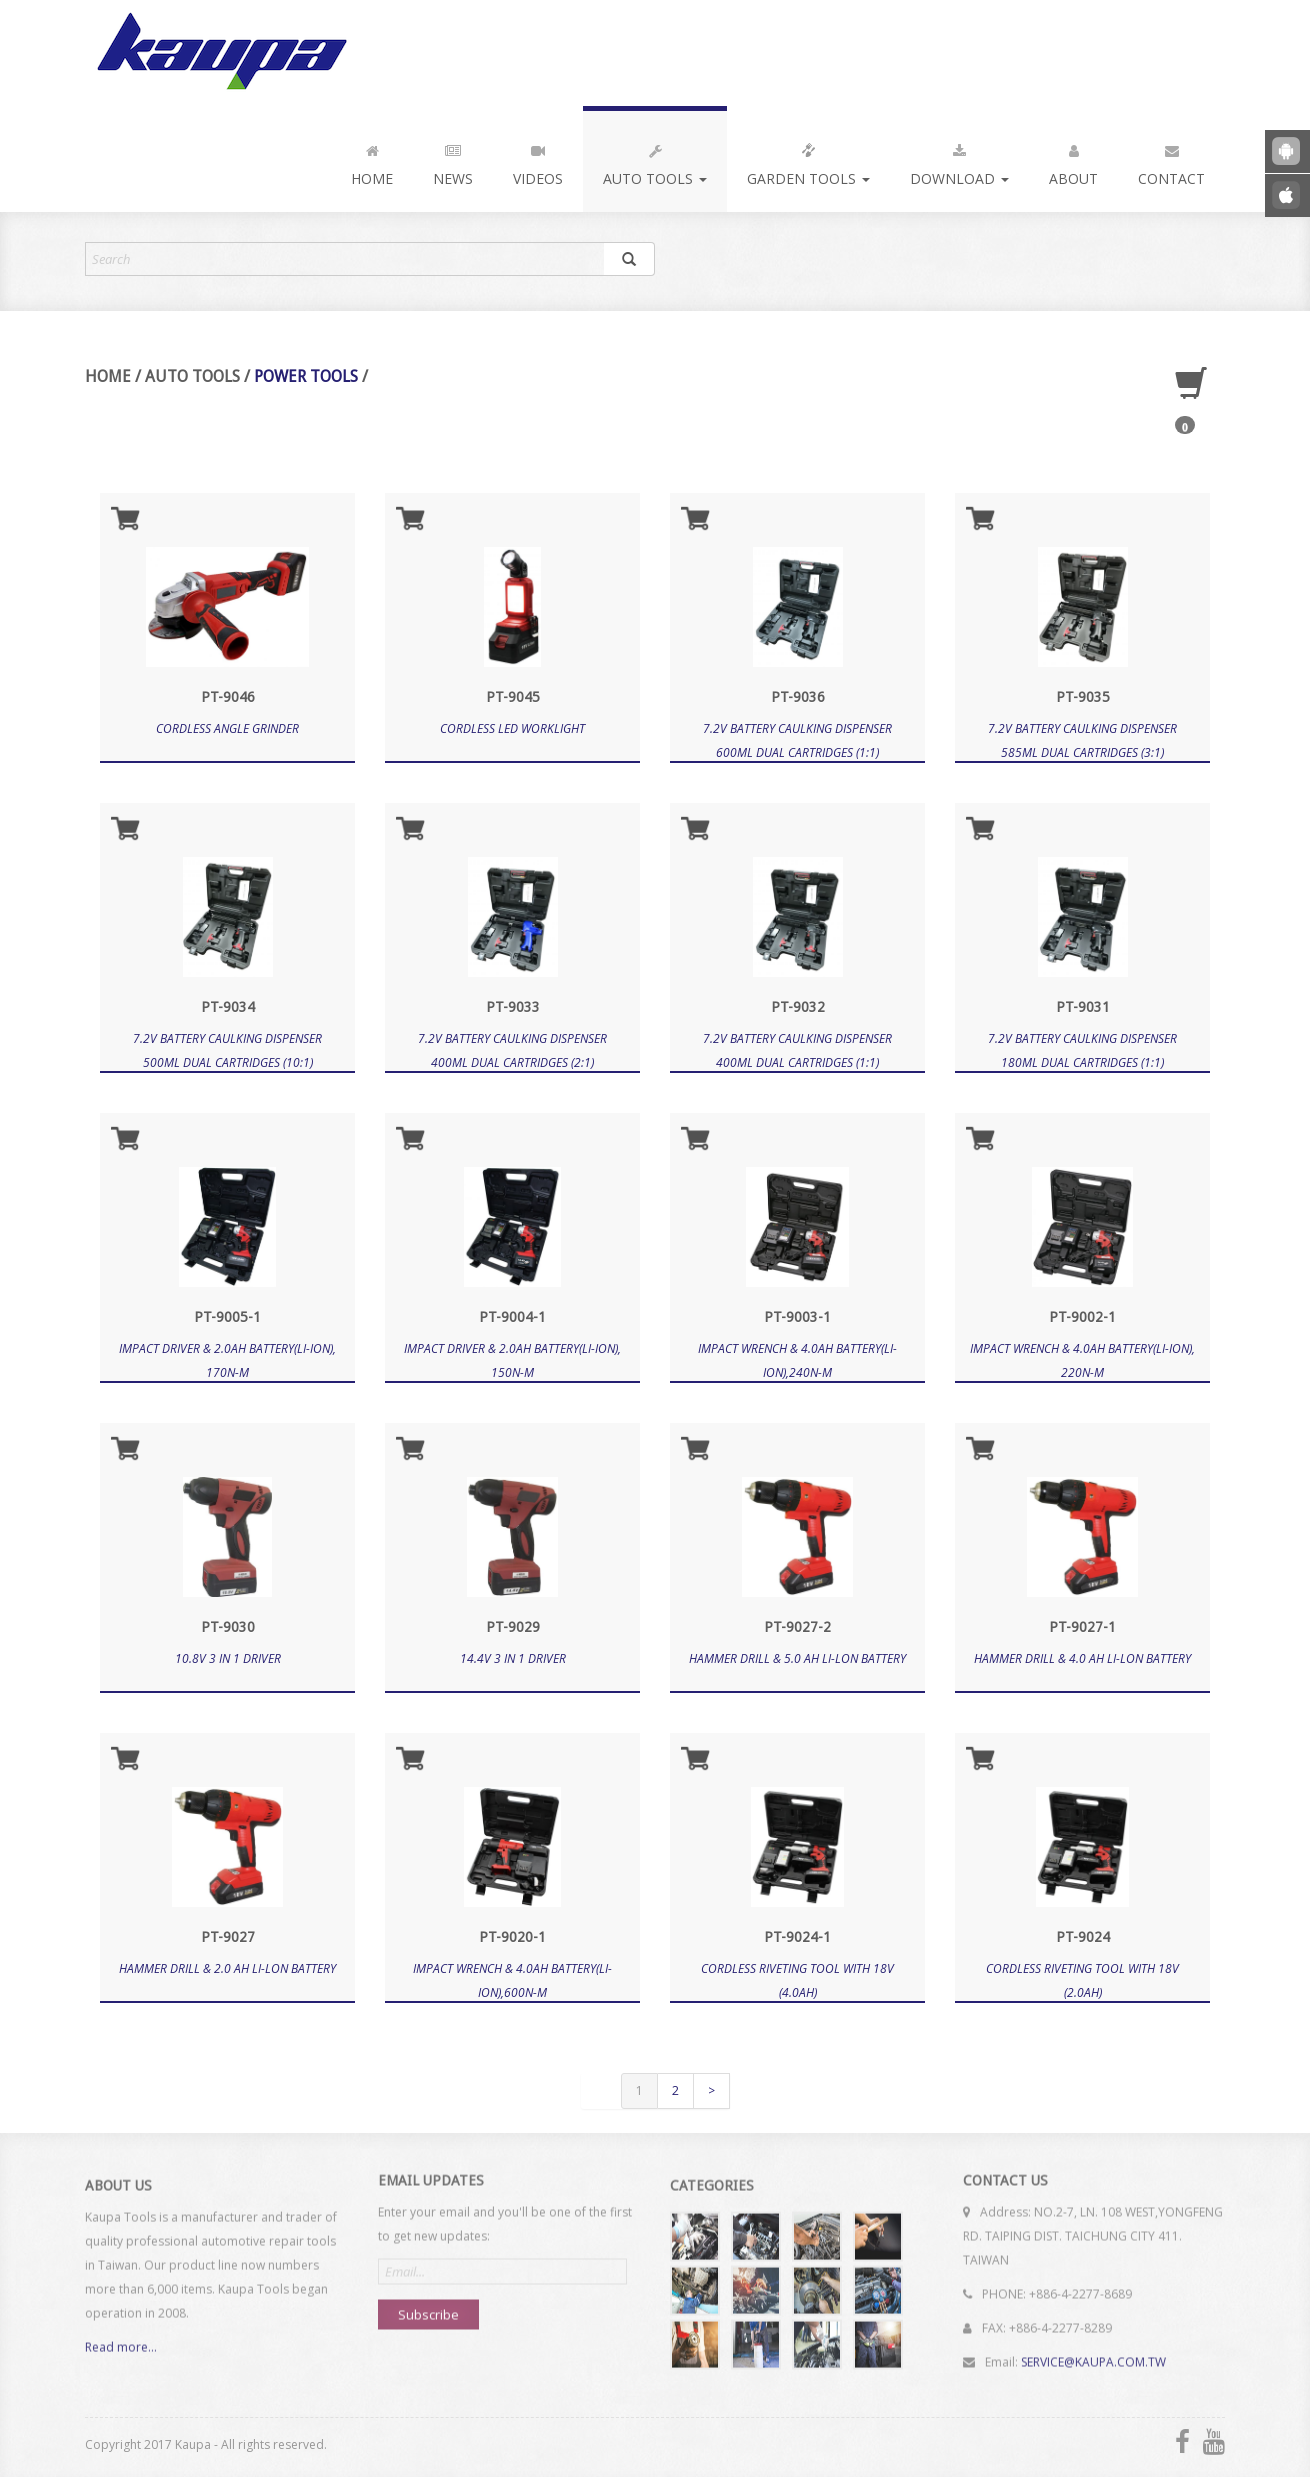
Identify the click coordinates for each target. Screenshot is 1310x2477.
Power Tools (306, 376)
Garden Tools (808, 161)
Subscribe (428, 2305)
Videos (538, 161)
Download (959, 161)
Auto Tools (655, 161)
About (1073, 161)
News (453, 161)
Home (372, 161)
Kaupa (218, 53)
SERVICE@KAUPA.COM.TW (1093, 2352)
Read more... (121, 2356)
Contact (1171, 161)
